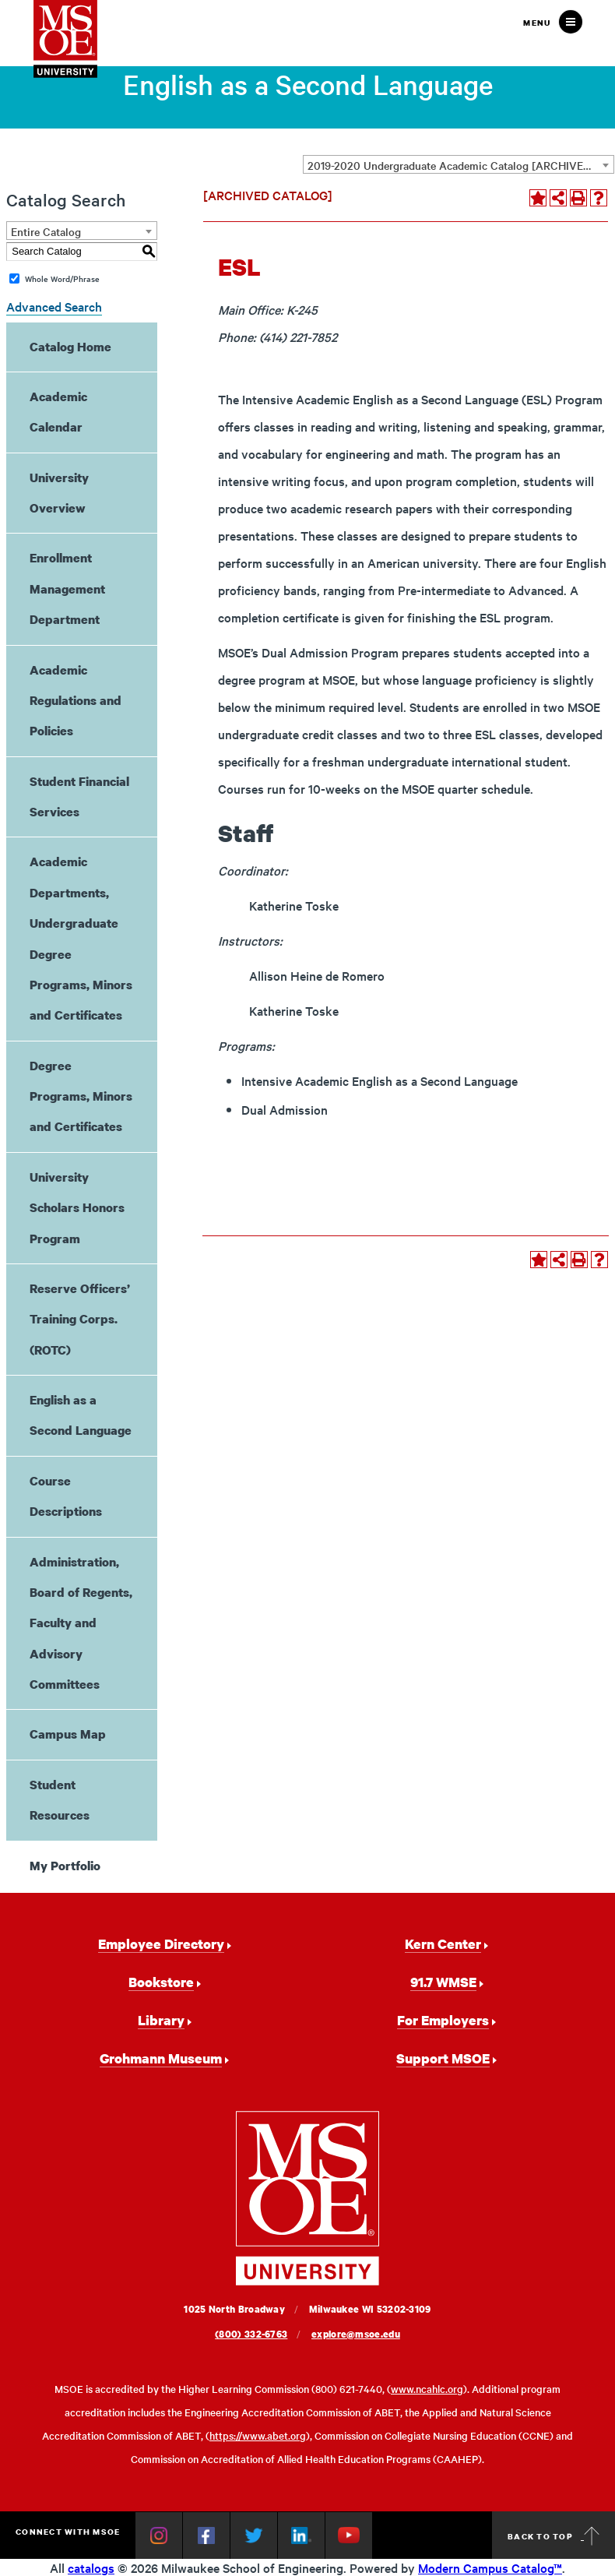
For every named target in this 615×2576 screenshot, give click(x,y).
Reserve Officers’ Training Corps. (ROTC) (80, 1319)
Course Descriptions (66, 1496)
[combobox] (458, 164)
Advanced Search (54, 306)
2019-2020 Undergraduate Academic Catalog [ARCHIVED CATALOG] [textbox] (460, 165)
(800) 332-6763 (251, 2334)
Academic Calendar (58, 411)
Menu (536, 22)
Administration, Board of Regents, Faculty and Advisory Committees (81, 1623)
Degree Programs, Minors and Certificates (81, 1096)
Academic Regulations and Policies (75, 700)
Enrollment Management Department (67, 588)
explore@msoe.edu (355, 2334)
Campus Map (68, 1734)
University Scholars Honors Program (77, 1207)
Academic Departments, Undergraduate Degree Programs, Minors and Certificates (81, 938)
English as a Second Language (81, 1415)
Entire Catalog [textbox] (46, 231)
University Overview (59, 492)
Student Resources (60, 1800)
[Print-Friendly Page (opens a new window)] (578, 197)
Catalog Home (70, 346)
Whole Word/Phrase (62, 278)
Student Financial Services (79, 796)
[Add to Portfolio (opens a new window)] (537, 197)
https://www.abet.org (257, 2435)
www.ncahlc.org (427, 2388)
